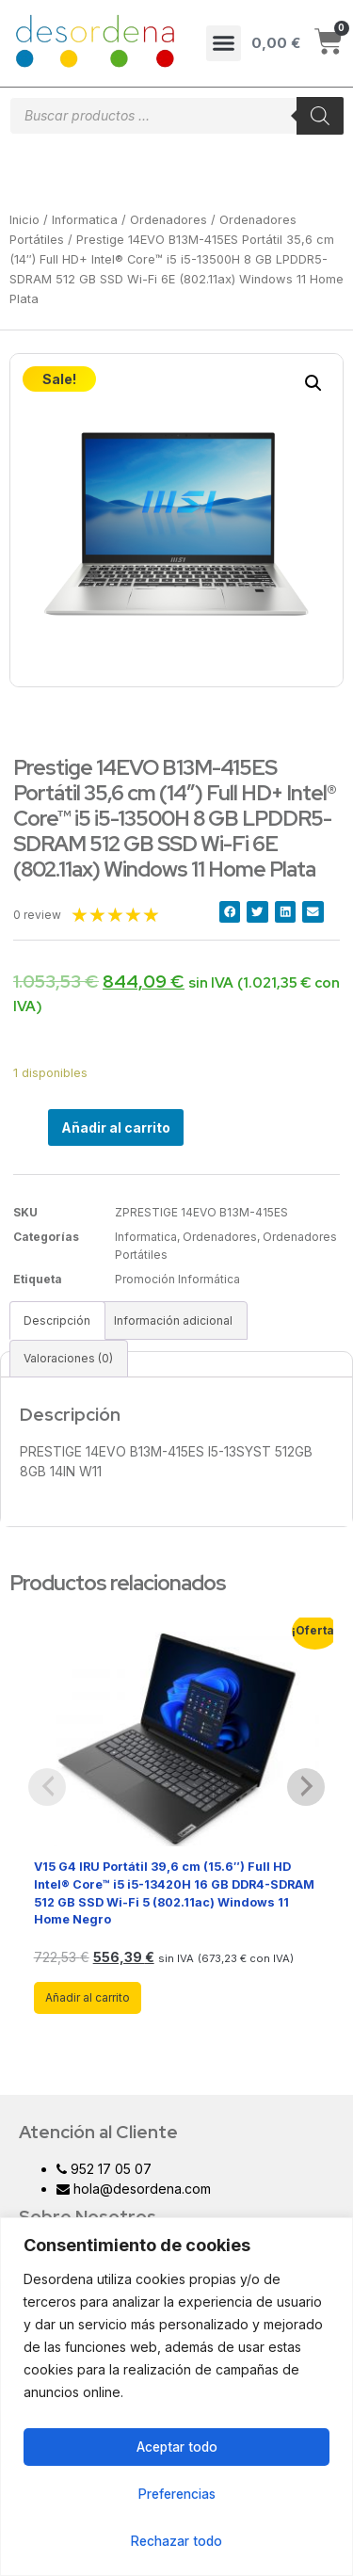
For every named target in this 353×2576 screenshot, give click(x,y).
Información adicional (173, 1320)
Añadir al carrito (115, 1127)
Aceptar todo (177, 2447)
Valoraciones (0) (68, 1358)
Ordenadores (168, 220)
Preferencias (177, 2494)
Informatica (85, 220)
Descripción (57, 1320)
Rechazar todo (177, 2541)
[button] (224, 43)
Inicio (24, 220)
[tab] (57, 1320)
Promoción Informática (177, 1279)
